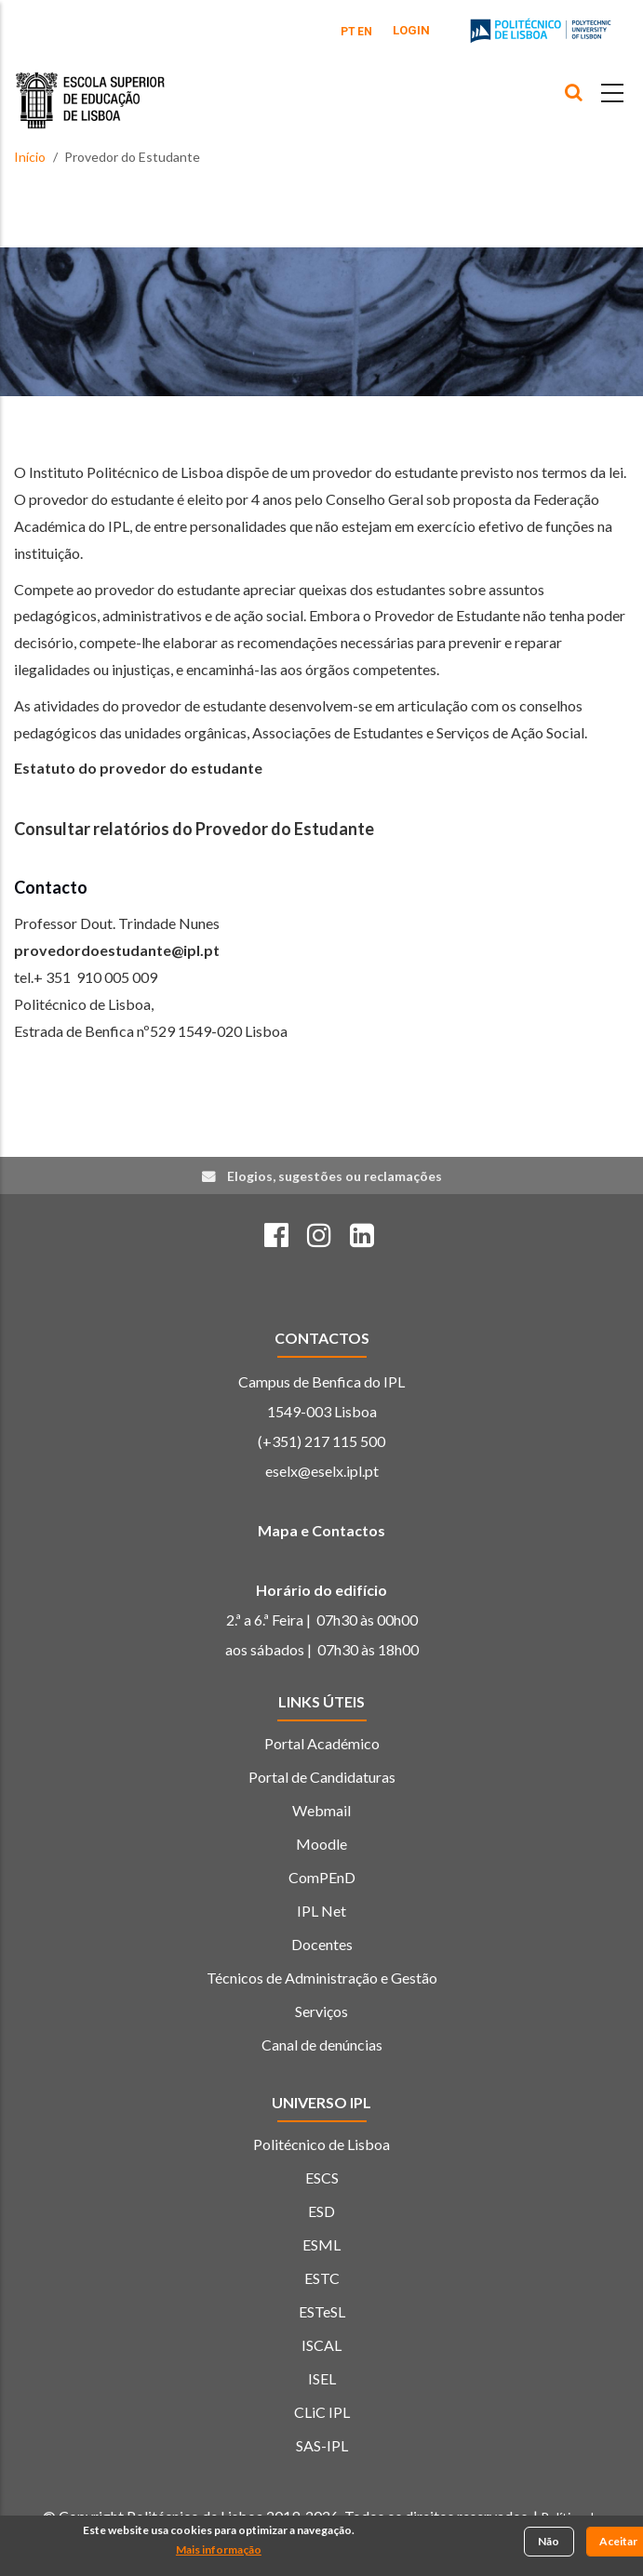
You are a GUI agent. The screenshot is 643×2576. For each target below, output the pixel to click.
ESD (321, 2211)
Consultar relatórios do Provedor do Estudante (194, 828)
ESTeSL (322, 2311)
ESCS (322, 2177)
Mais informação (218, 2551)
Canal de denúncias (321, 2044)
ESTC (322, 2278)
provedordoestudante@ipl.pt (117, 950)
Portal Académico (322, 1743)
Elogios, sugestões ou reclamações (334, 1176)
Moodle (321, 1843)
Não (548, 2543)
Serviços (321, 2011)
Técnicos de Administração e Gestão (322, 1977)
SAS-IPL (322, 2445)
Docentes (322, 1944)
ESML (321, 2244)
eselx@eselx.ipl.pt (322, 1471)
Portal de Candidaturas (321, 1777)
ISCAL (321, 2345)
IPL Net (321, 1910)
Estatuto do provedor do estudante (138, 768)
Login (411, 30)
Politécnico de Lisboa (321, 2144)
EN (364, 31)
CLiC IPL (322, 2412)
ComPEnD (321, 1877)
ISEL (322, 2378)
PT (348, 31)
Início (30, 157)
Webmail (321, 1810)
